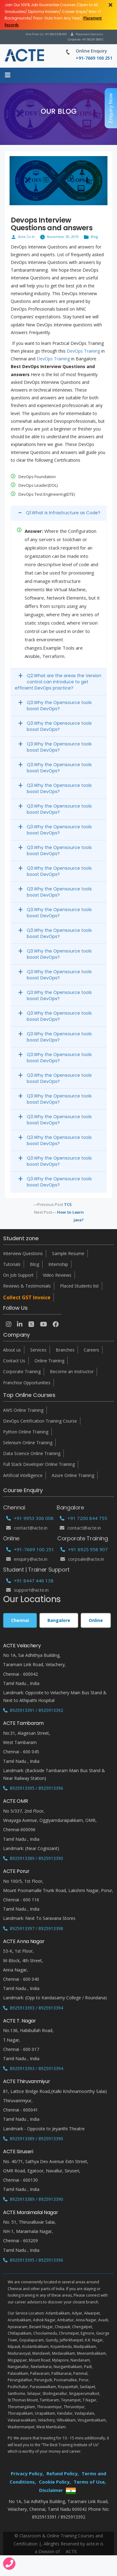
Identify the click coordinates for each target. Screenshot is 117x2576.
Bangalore (58, 1620)
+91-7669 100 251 (30, 1549)
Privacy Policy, (27, 2473)
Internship (58, 1264)
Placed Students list (79, 1286)
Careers (91, 1350)
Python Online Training (25, 1432)
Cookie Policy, (55, 2482)
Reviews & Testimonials (27, 1286)
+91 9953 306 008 (30, 1518)
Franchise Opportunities (26, 1383)
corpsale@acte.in (82, 1559)
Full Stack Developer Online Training (39, 1464)
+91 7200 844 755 (83, 1518)
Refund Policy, (62, 2473)
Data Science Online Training (31, 1453)
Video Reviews (57, 1275)
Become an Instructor (72, 1371)
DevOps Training (83, 351)
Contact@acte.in (26, 1528)
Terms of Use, (90, 2482)
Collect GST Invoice (26, 1297)
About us (12, 1350)
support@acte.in (27, 1590)
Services (38, 1350)
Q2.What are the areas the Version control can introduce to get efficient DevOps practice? (58, 682)
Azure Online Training (73, 1475)
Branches (65, 1350)
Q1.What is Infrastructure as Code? (63, 513)
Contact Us (14, 1361)
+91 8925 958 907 (84, 1549)
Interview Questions (23, 1253)
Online (96, 1620)
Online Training (49, 1361)
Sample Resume (68, 1253)
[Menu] (7, 75)
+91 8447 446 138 (30, 1580)
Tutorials (12, 1264)
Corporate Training (22, 1371)
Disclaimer (51, 2490)
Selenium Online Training (27, 1442)
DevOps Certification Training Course (40, 1421)
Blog (94, 236)
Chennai (20, 1620)
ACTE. (72, 2551)
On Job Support (18, 1275)
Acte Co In (26, 236)
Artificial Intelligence (22, 1475)
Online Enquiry (91, 51)
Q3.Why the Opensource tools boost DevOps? (59, 705)
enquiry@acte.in (26, 1559)
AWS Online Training (23, 1410)
